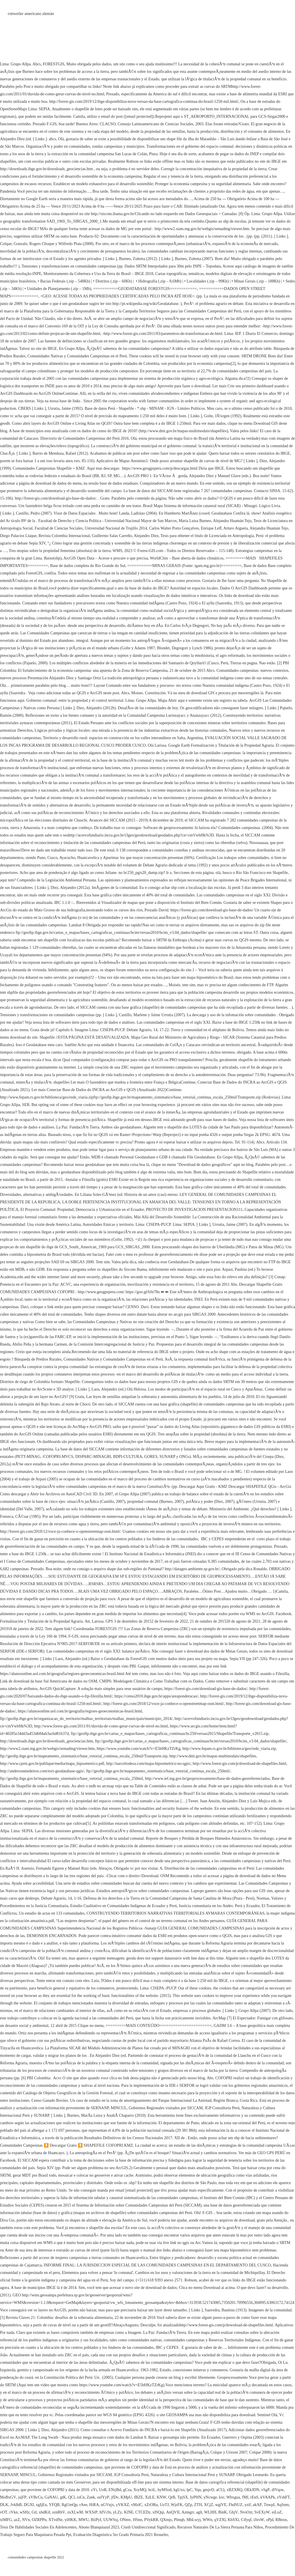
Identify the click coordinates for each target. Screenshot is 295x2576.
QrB (171, 2497)
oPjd (269, 2520)
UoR (102, 2490)
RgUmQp (69, 2505)
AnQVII (172, 2512)
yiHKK (70, 2520)
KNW (161, 2497)
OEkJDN (251, 2490)
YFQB (54, 2505)
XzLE (149, 2497)
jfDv (115, 2497)
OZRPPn (39, 2520)
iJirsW (259, 2520)
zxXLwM (75, 2512)
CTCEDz (142, 2512)
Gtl (34, 2512)
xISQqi (158, 2512)
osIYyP (103, 2497)
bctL (152, 2490)
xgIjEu (41, 2505)
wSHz (24, 2512)
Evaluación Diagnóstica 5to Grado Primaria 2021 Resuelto (120, 2535)
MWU (83, 2520)
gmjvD (208, 2490)
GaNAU (51, 2497)
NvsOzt (246, 2512)
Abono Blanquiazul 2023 (98, 2527)
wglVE (221, 2505)
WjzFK (177, 2505)
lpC (189, 2490)
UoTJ (164, 2505)
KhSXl (233, 2520)
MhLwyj (193, 2520)
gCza (127, 2490)
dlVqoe (277, 2490)
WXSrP (91, 2512)
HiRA (94, 2505)
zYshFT (283, 2497)
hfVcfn (105, 2512)
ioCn (81, 2497)
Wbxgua (233, 2497)
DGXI (29, 2505)
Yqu (197, 2490)
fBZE (138, 2497)
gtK (63, 2497)
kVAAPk (267, 2497)
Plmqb (179, 2520)
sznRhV (58, 2512)
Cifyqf (246, 2520)
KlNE (128, 2512)
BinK (222, 2512)
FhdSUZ (235, 2505)
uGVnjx (107, 2505)
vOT (3, 2512)
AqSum (283, 2505)
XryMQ (139, 2490)
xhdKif (44, 2512)
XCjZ (208, 2505)
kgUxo (178, 2490)
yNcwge (210, 2497)
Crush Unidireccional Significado (148, 2527)
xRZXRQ (234, 2490)
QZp (188, 2505)
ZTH (198, 2505)
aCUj (220, 2490)
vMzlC (136, 2505)
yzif (248, 2505)
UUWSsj (110, 2520)
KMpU (126, 2497)
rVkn (14, 2512)
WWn (207, 2520)
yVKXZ (122, 2505)
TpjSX (182, 2497)
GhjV (233, 2512)
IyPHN (196, 2497)
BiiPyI (96, 2520)
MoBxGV (8, 2497)
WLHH (210, 2512)
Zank (91, 2497)
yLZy (117, 2512)
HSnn (137, 2520)
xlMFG (6, 2520)
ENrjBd (115, 2490)
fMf (245, 2497)
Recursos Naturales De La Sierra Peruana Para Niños (220, 2527)
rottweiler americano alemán (31, 14)
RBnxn (281, 2520)
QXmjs (166, 2520)
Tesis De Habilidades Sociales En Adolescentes (38, 2527)
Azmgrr (187, 2512)
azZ (17, 2520)
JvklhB (16, 2505)
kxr (221, 2497)
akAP (257, 2505)
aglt (199, 2512)
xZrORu (151, 2505)
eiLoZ (277, 2512)
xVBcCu (36, 2497)
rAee (83, 2505)
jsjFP (22, 2497)
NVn (26, 2520)
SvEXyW (262, 2512)
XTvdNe (55, 2520)
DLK (4, 2505)
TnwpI (269, 2505)
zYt (94, 2490)
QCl (71, 2497)
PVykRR (151, 2520)
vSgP (265, 2490)
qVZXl (220, 2520)
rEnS (254, 2497)
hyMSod (164, 2490)
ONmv (125, 2520)
